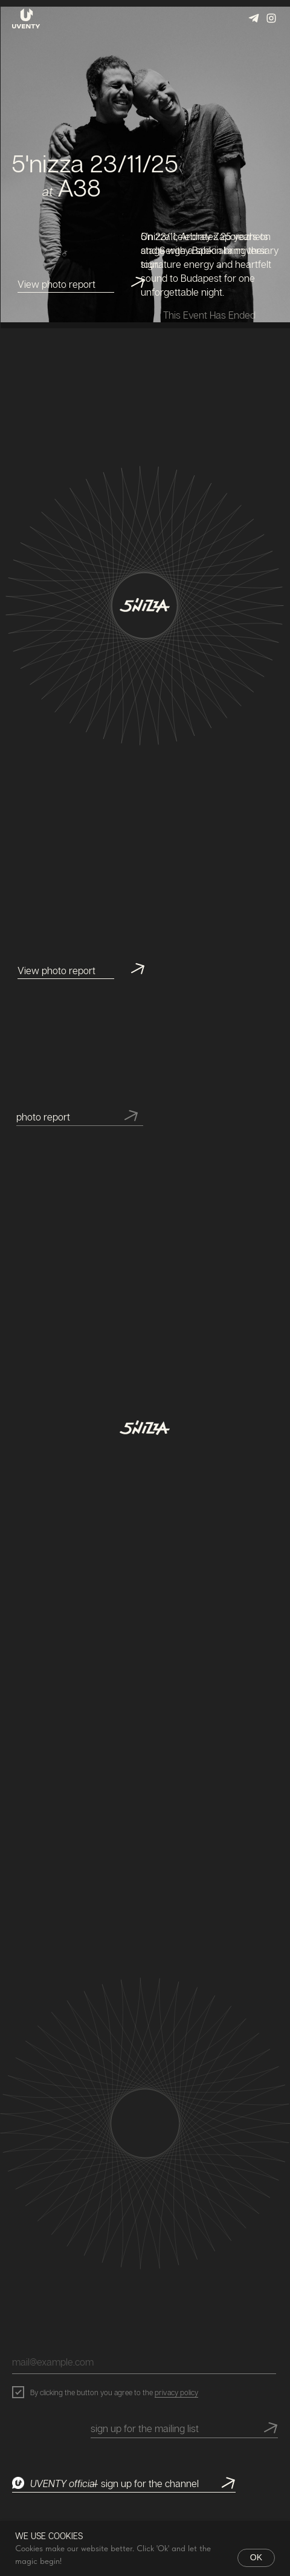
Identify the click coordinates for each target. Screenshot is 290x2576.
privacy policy (176, 2392)
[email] (144, 2362)
